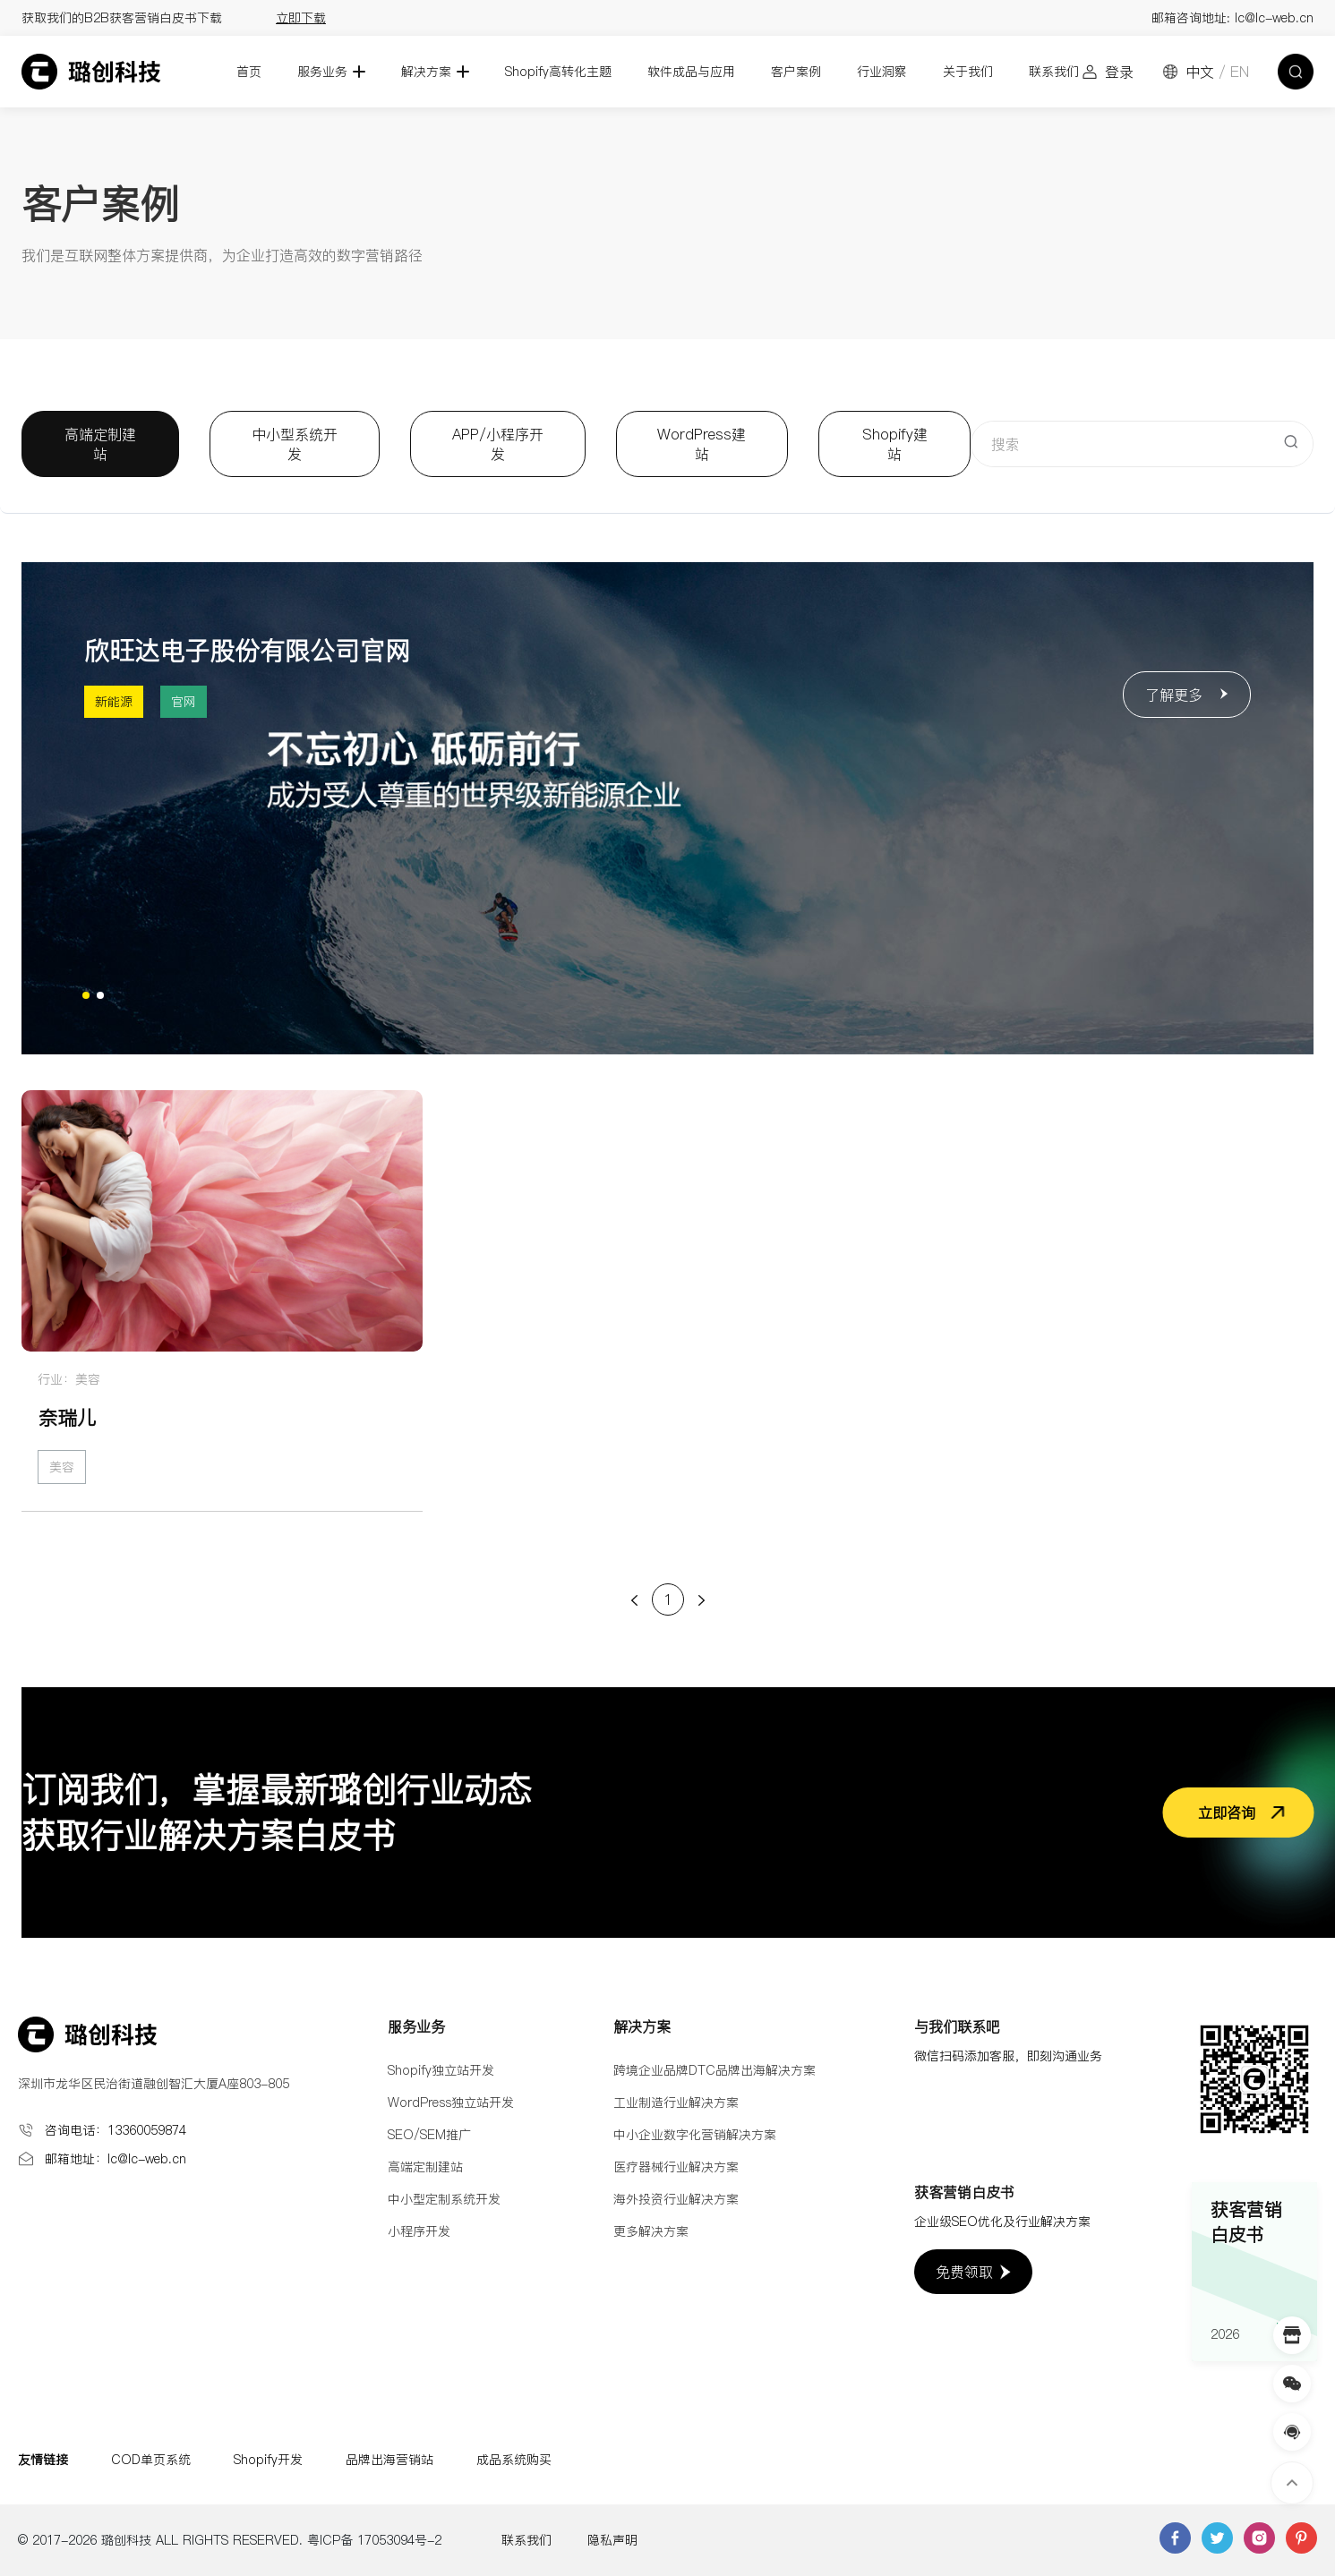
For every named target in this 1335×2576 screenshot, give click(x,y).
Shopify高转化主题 (558, 72)
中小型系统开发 (295, 444)
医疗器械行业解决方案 (676, 2167)
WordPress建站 (701, 444)
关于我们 (968, 72)
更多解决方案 (651, 2231)
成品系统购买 (514, 2460)
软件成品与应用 (691, 72)
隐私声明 (612, 2540)
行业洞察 (882, 72)
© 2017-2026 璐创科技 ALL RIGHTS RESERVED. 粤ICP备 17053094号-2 (229, 2540)
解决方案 (426, 72)
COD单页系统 (151, 2460)
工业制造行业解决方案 (676, 2102)
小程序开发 (419, 2231)
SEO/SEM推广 (429, 2135)
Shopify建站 (895, 444)
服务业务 (322, 72)
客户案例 (796, 72)
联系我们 (1054, 72)
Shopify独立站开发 (441, 2070)
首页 (248, 72)
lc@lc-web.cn (1274, 18)
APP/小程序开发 (497, 444)
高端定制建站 (100, 444)
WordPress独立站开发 (451, 2102)
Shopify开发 (268, 2460)
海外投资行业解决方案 (676, 2199)
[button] (86, 995)
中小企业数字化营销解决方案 (694, 2135)
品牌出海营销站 (389, 2460)
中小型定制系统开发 (444, 2199)
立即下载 (301, 18)
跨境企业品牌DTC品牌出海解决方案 (714, 2070)
